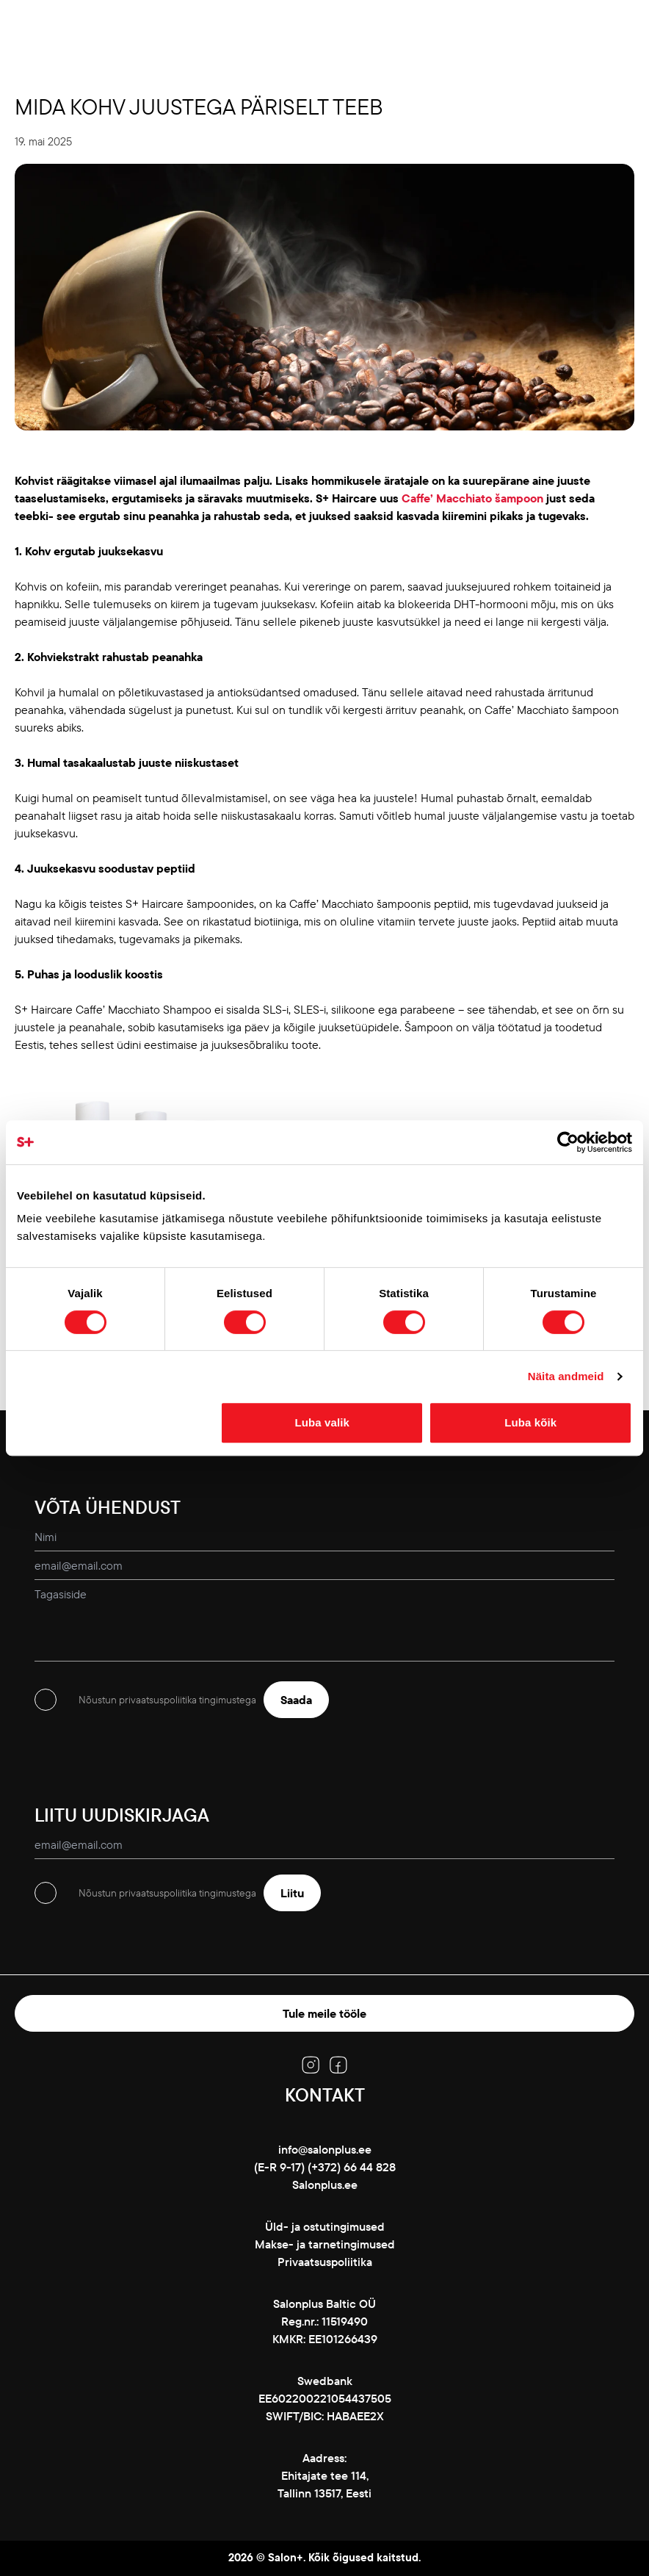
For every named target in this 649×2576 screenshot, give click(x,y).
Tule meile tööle (324, 2013)
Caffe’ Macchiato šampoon (472, 498)
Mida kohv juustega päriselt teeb (198, 106)
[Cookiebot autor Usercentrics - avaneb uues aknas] (568, 1142)
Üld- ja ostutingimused (325, 2226)
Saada (296, 1699)
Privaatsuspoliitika (325, 2261)
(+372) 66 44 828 (352, 2167)
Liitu (292, 1893)
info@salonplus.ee (324, 2149)
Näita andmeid (566, 1376)
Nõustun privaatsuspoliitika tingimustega (167, 1699)
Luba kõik (530, 1422)
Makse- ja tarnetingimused (325, 2244)
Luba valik (322, 1422)
